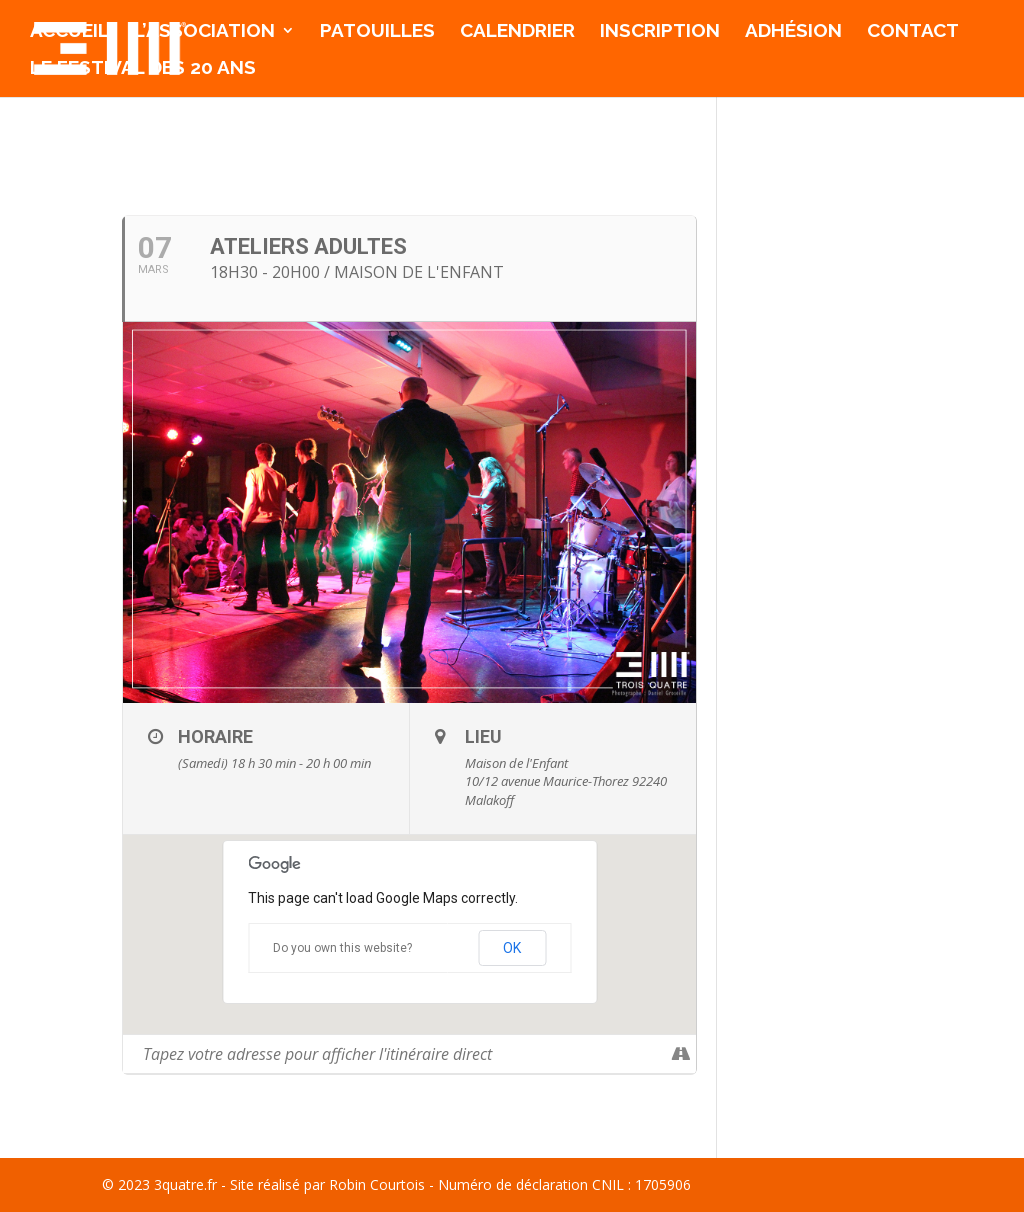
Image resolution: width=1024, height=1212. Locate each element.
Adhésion (793, 32)
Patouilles (377, 32)
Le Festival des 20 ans (143, 69)
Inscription (660, 32)
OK (512, 948)
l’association (204, 32)
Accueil (69, 32)
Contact (913, 32)
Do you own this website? (342, 948)
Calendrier (517, 32)
